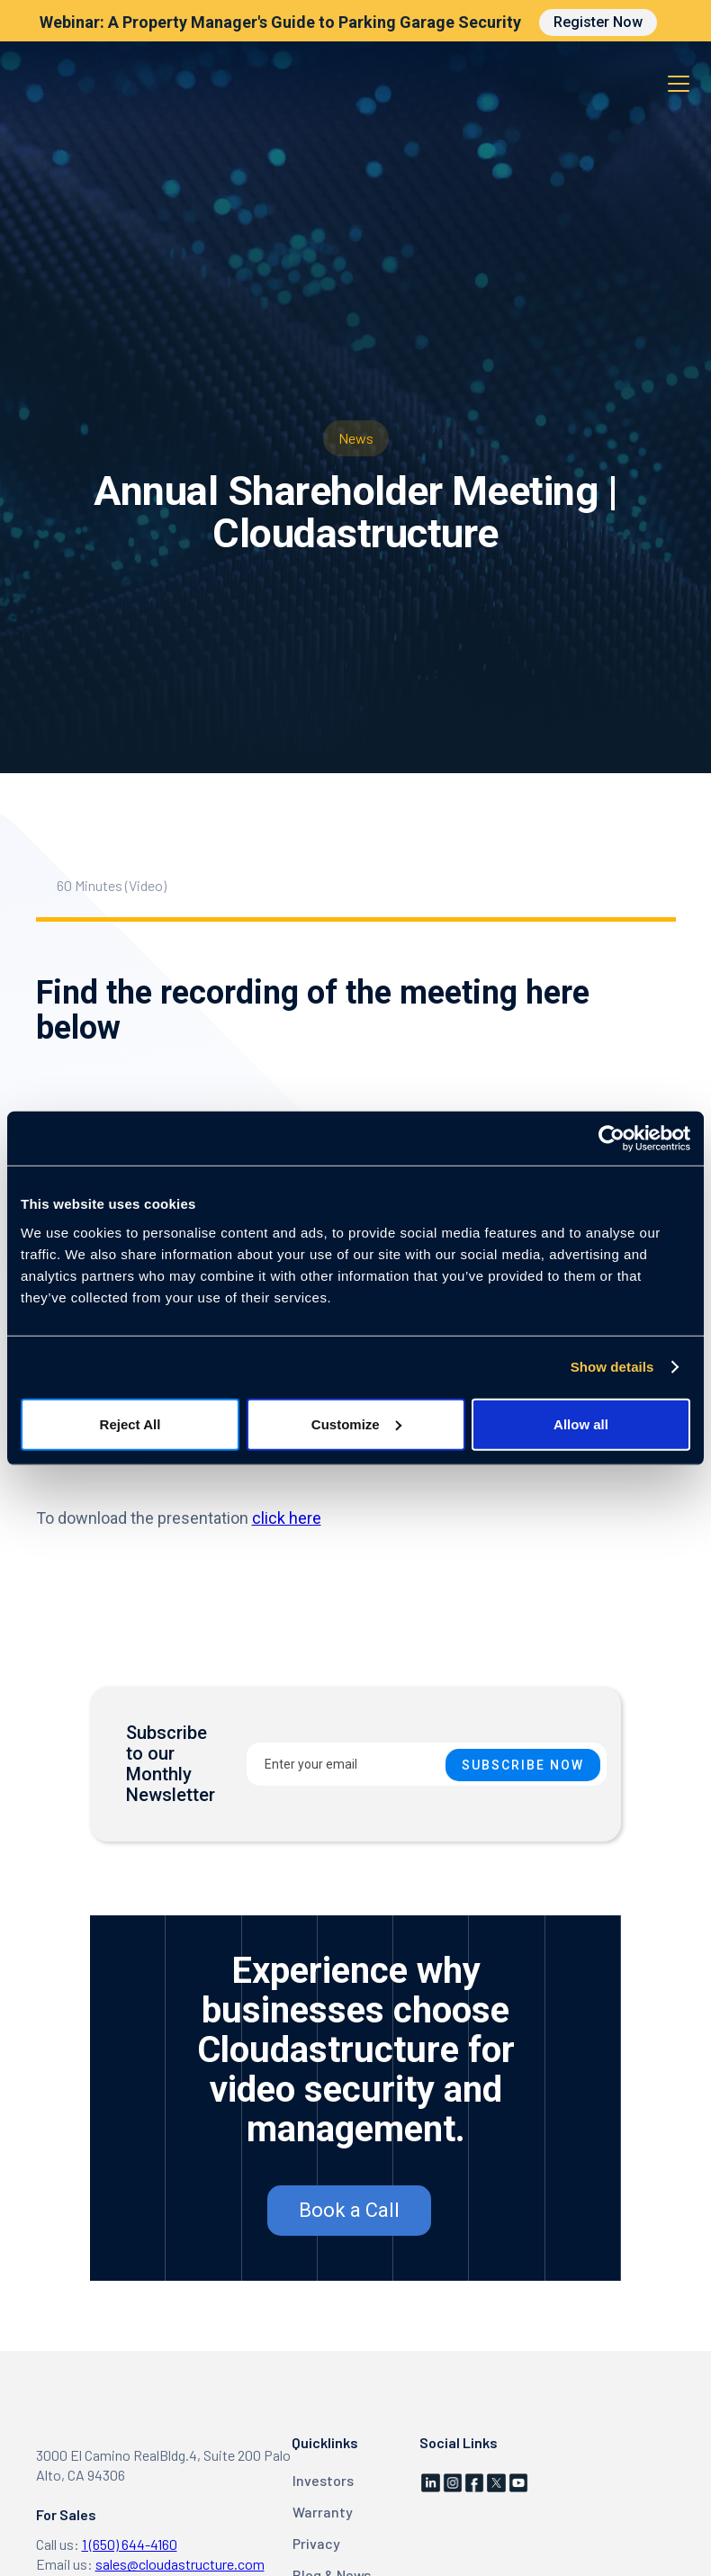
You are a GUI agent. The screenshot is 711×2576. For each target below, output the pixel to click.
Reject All (130, 1423)
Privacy (316, 2543)
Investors (323, 2480)
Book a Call (349, 2210)
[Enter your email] (427, 1764)
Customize (356, 1423)
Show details (612, 1366)
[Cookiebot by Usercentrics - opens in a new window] (611, 1138)
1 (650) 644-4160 (129, 2544)
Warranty (322, 2511)
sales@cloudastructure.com (180, 2563)
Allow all (581, 1423)
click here (286, 1518)
